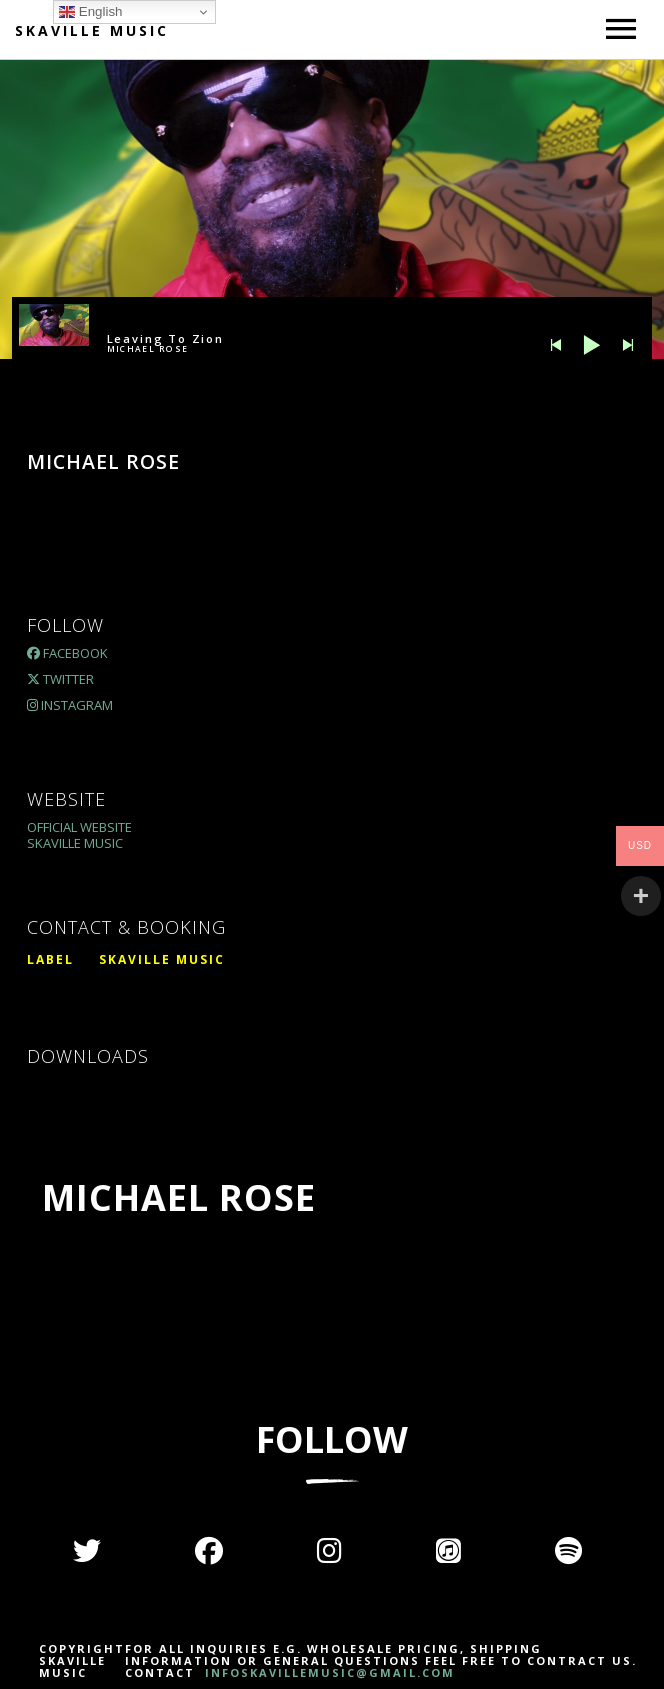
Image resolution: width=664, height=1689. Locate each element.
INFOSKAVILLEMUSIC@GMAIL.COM (327, 1672)
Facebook (67, 653)
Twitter (60, 679)
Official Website (79, 827)
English (90, 12)
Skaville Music (92, 30)
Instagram (70, 705)
